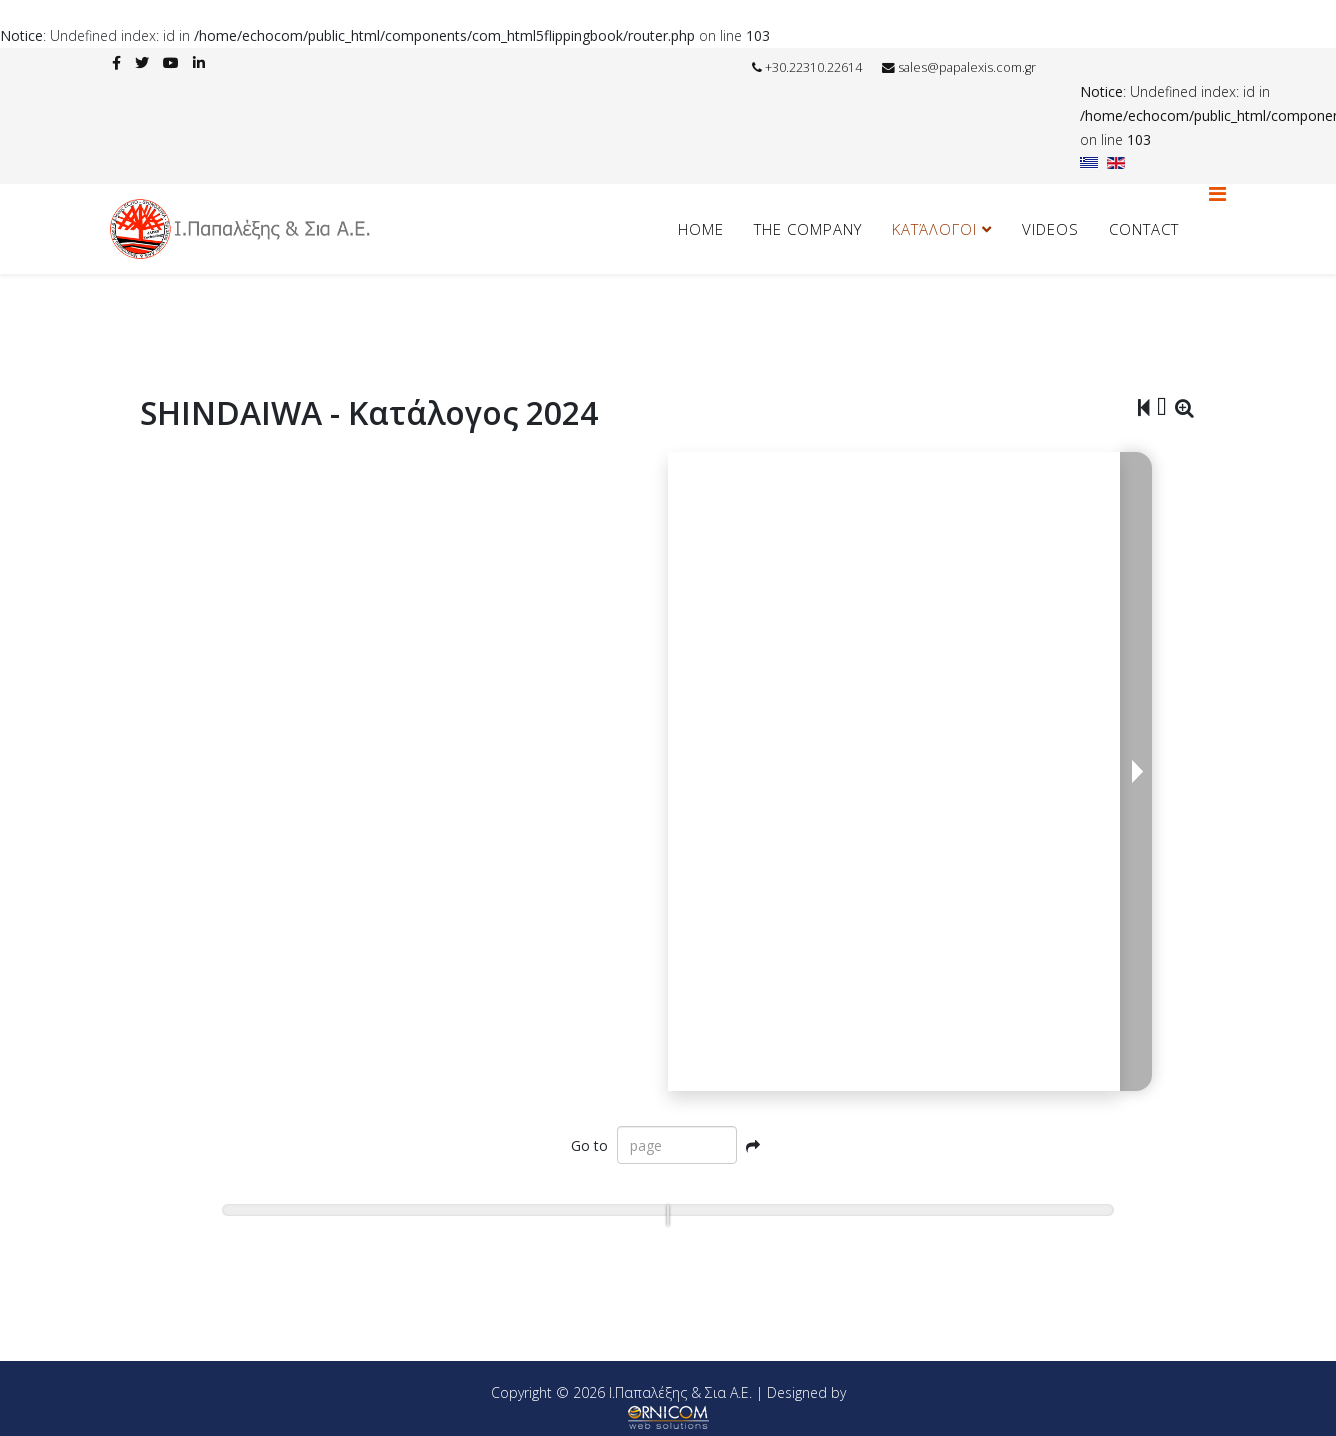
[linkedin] (199, 62)
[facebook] (116, 62)
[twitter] (142, 62)
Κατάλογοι (934, 229)
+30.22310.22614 (813, 67)
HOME (701, 229)
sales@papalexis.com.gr (967, 67)
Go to (589, 1145)
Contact (1144, 229)
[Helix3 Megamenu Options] (1217, 194)
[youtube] (171, 62)
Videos (1050, 229)
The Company (808, 229)
